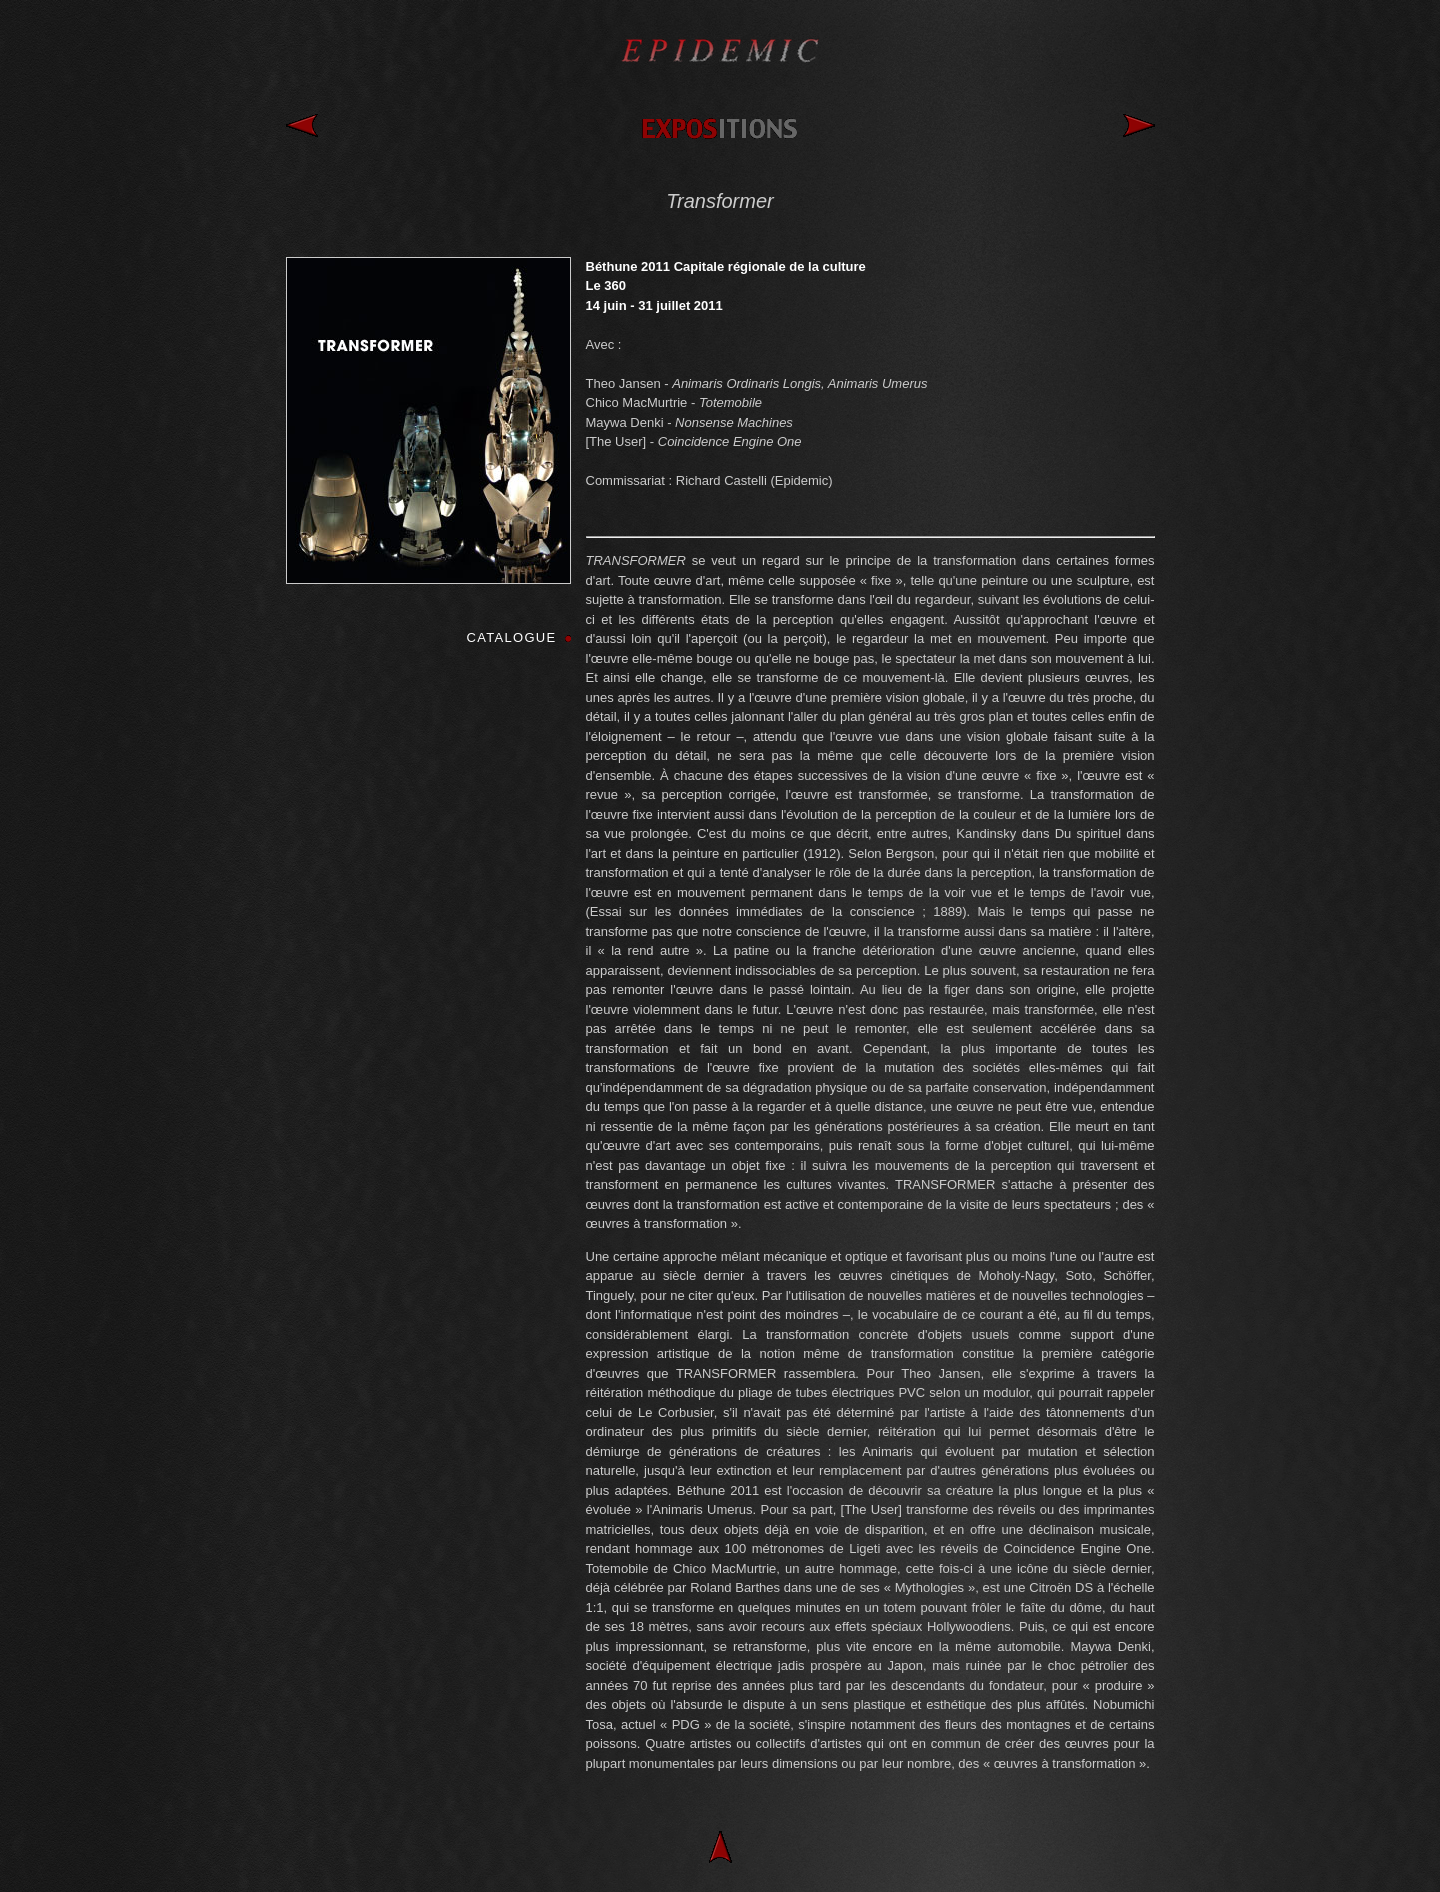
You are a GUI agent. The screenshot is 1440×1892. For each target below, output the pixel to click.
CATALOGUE (512, 637)
